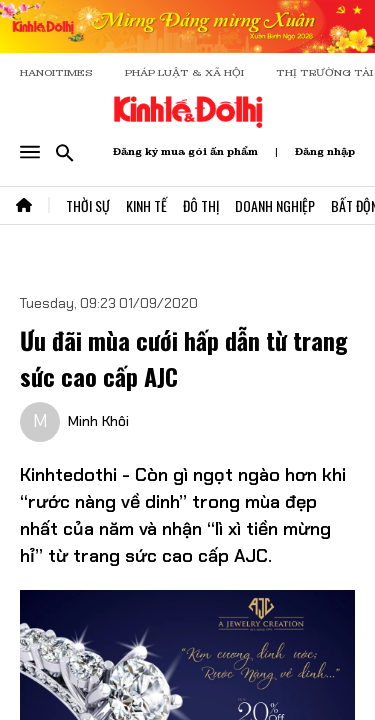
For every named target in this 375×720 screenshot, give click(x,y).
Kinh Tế (146, 205)
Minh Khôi (98, 421)
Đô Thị (201, 205)
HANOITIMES (56, 72)
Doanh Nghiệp (275, 205)
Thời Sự (88, 205)
